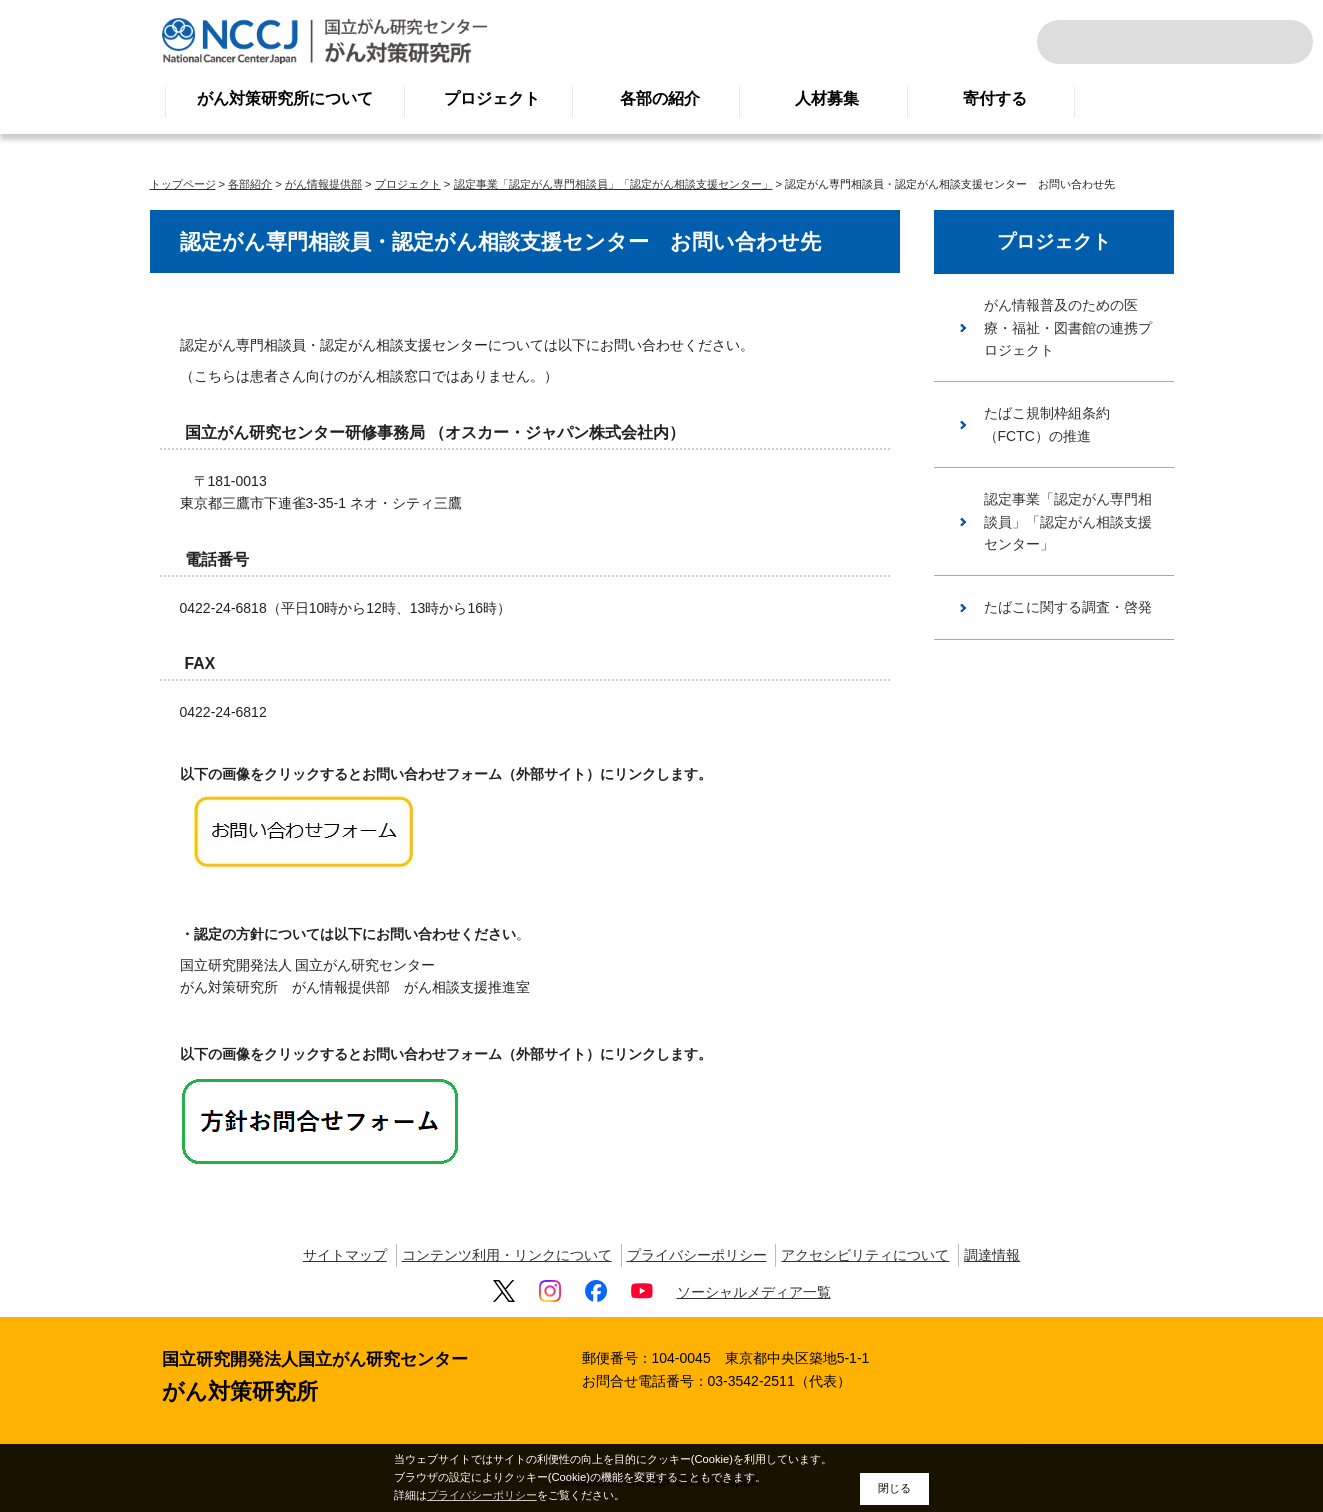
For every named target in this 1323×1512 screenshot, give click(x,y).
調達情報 (992, 1255)
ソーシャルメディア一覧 (754, 1292)
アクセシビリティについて (865, 1255)
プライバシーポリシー (697, 1255)
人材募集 (827, 98)
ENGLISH (1227, 42)
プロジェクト (492, 98)
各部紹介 (250, 184)
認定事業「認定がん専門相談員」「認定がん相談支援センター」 (613, 184)
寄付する (995, 98)
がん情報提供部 (323, 184)
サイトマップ (345, 1255)
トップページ (183, 184)
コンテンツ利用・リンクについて (507, 1255)
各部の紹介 (660, 98)
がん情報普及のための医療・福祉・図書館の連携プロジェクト (1068, 327)
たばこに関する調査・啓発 (1068, 607)
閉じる (894, 1488)
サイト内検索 (1079, 42)
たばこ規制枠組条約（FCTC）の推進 (1047, 424)
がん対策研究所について (285, 98)
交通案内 (1271, 42)
